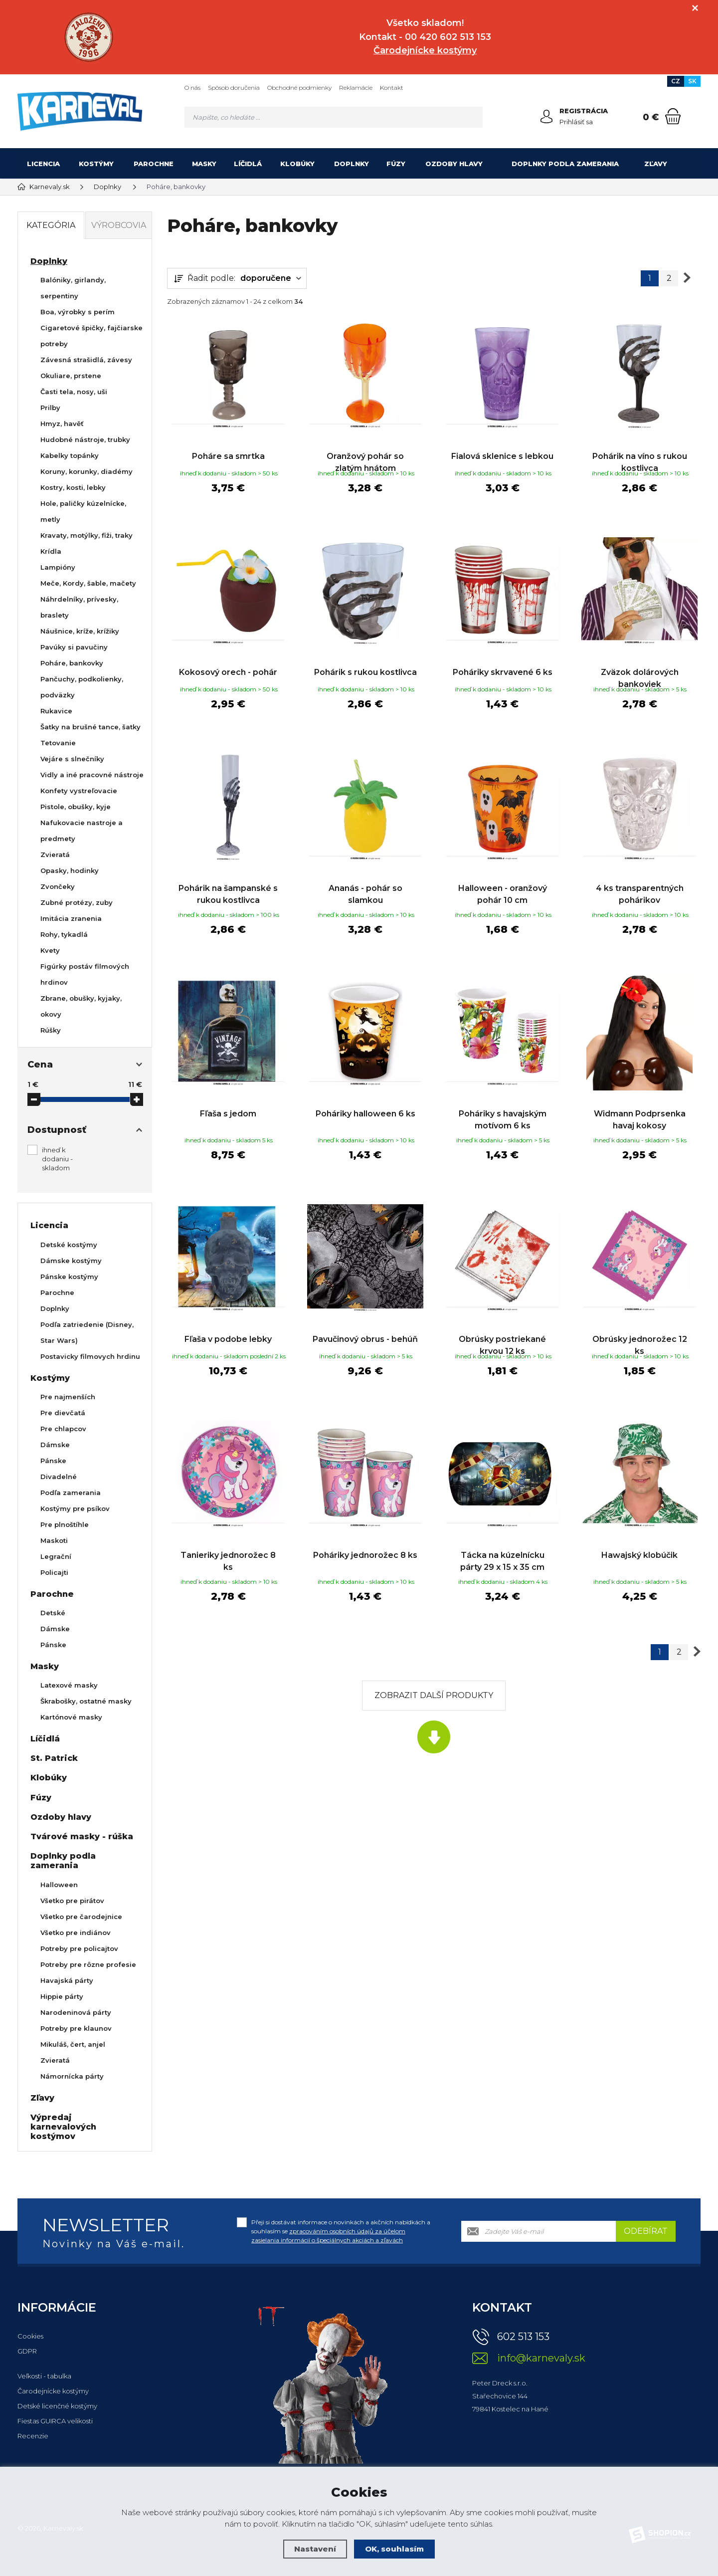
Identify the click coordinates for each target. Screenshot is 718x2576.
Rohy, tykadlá (64, 934)
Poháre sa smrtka (228, 446)
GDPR (27, 2351)
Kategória (50, 225)
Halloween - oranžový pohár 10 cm (502, 892)
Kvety (50, 950)
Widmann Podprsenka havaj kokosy (640, 1112)
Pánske (53, 1461)
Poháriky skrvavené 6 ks (502, 666)
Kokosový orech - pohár (228, 666)
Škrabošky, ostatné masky (86, 1701)
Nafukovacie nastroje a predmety (81, 831)
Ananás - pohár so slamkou (365, 892)
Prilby (50, 408)
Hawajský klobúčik (639, 1546)
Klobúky (297, 164)
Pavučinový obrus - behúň (365, 1326)
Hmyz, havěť (62, 424)
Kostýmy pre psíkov (75, 1508)
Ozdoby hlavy (454, 164)
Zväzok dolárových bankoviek (640, 672)
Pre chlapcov (63, 1429)
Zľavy (655, 164)
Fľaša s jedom (228, 1106)
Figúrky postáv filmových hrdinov (84, 974)
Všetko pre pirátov (72, 1901)
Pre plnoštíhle (64, 1524)
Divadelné (58, 1477)
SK (692, 81)
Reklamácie (355, 87)
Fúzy (395, 164)
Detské (52, 1613)
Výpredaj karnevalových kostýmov (63, 2127)
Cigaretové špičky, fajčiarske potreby (91, 336)
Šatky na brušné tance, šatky (90, 727)
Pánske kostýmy (69, 1277)
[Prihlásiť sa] (546, 117)
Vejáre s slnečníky (72, 759)
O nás (192, 87)
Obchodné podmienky (299, 87)
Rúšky (50, 1030)
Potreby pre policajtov (79, 1948)
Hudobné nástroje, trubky (85, 439)
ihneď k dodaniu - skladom (57, 1159)
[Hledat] (472, 117)
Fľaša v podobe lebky (228, 1326)
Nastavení (315, 2549)
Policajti (54, 1572)
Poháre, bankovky (71, 663)
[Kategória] (688, 164)
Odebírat (646, 2231)
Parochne (154, 164)
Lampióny (57, 567)
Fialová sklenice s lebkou (502, 446)
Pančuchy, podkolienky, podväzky (81, 687)
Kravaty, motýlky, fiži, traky (86, 535)
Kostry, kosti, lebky (73, 487)
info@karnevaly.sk (541, 2358)
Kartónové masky (71, 1717)
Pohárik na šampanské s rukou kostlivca (228, 892)
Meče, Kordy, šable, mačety (88, 583)
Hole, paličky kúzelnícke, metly (83, 511)
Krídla (50, 551)
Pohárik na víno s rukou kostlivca (639, 452)
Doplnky (351, 164)
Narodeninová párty (75, 2012)
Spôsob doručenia (234, 87)
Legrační (55, 1556)
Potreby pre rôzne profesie (88, 1964)
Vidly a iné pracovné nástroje (92, 775)
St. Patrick (54, 1758)
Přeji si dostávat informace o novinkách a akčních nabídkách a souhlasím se (340, 2231)
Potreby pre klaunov (76, 2028)
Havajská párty (66, 1980)
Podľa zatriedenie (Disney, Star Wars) (87, 1332)
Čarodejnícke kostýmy (53, 2391)
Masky (204, 164)
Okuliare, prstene (70, 376)
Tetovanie (58, 743)
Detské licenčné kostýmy (57, 2406)
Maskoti (54, 1540)
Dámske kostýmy (71, 1261)
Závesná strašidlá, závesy (86, 360)
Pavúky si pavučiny (74, 647)
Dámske (55, 1445)
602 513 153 (523, 2337)
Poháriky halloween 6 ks (365, 1106)
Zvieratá (55, 855)
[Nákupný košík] (673, 116)
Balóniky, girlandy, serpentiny (73, 288)
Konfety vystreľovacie (78, 791)
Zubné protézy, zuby (76, 902)
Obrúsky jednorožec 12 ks (639, 1332)
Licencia (43, 164)
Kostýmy (96, 164)
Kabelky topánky (69, 455)
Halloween (59, 1885)
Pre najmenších (67, 1397)
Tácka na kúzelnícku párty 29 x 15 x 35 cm (502, 1552)
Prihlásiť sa (576, 122)
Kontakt (391, 87)
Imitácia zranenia (71, 918)
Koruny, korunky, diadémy (86, 471)
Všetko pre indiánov (75, 1932)
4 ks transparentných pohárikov (640, 892)
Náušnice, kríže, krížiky (79, 631)
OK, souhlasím (394, 2549)
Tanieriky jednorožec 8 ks (228, 1552)
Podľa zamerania (70, 1493)
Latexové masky (69, 1685)
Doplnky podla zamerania (565, 164)
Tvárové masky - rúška (81, 1836)
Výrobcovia (118, 225)
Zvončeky (57, 886)
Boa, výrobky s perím (77, 312)
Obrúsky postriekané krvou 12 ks (502, 1332)
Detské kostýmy (68, 1245)
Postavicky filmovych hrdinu (90, 1356)
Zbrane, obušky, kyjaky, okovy (81, 1006)
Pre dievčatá (62, 1413)
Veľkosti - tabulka (44, 2376)
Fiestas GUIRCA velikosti (55, 2421)
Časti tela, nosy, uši (73, 392)
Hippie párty (61, 1996)
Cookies (30, 2336)
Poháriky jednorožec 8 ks (365, 1546)
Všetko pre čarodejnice (81, 1917)
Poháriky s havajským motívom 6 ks (502, 1112)
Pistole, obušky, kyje (75, 807)
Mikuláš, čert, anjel (72, 2044)
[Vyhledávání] (333, 117)
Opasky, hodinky (69, 870)
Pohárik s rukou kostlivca (365, 666)
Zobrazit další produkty (433, 1691)
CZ (675, 81)
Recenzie (32, 2436)
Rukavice (56, 711)
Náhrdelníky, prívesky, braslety (79, 607)
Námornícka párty (72, 2076)
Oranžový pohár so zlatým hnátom (365, 452)
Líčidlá (248, 164)
